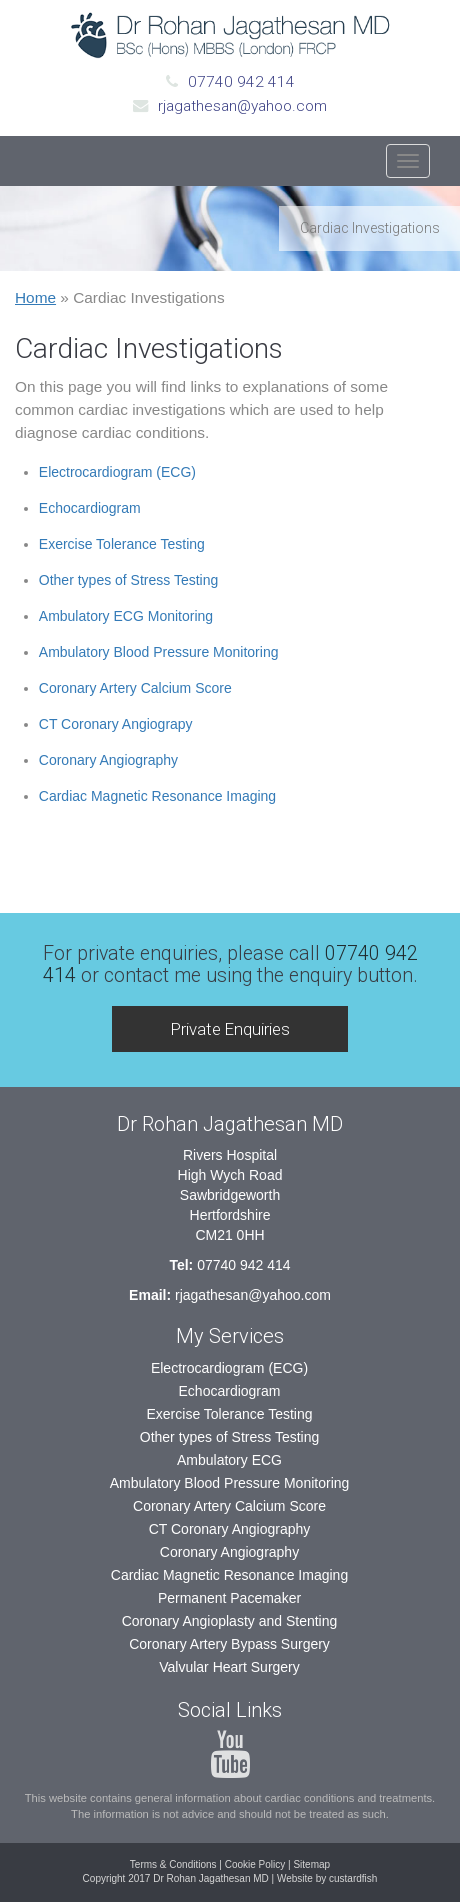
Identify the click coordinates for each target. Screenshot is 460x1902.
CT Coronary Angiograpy (116, 724)
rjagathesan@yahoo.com (242, 106)
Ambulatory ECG (229, 1460)
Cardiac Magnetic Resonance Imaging (157, 796)
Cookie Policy (255, 1864)
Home (35, 297)
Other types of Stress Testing (129, 580)
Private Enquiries (230, 1029)
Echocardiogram (90, 508)
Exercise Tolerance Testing (122, 544)
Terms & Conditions (173, 1864)
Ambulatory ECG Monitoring (126, 616)
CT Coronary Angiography (230, 1529)
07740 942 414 (241, 82)
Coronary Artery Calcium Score (135, 688)
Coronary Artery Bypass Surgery (229, 1644)
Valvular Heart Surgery (229, 1667)
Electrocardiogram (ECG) (117, 472)
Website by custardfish (327, 1878)
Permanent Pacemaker (229, 1598)
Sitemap (311, 1864)
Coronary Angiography (108, 760)
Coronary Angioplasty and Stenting (230, 1621)
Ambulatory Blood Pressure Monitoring (159, 652)
